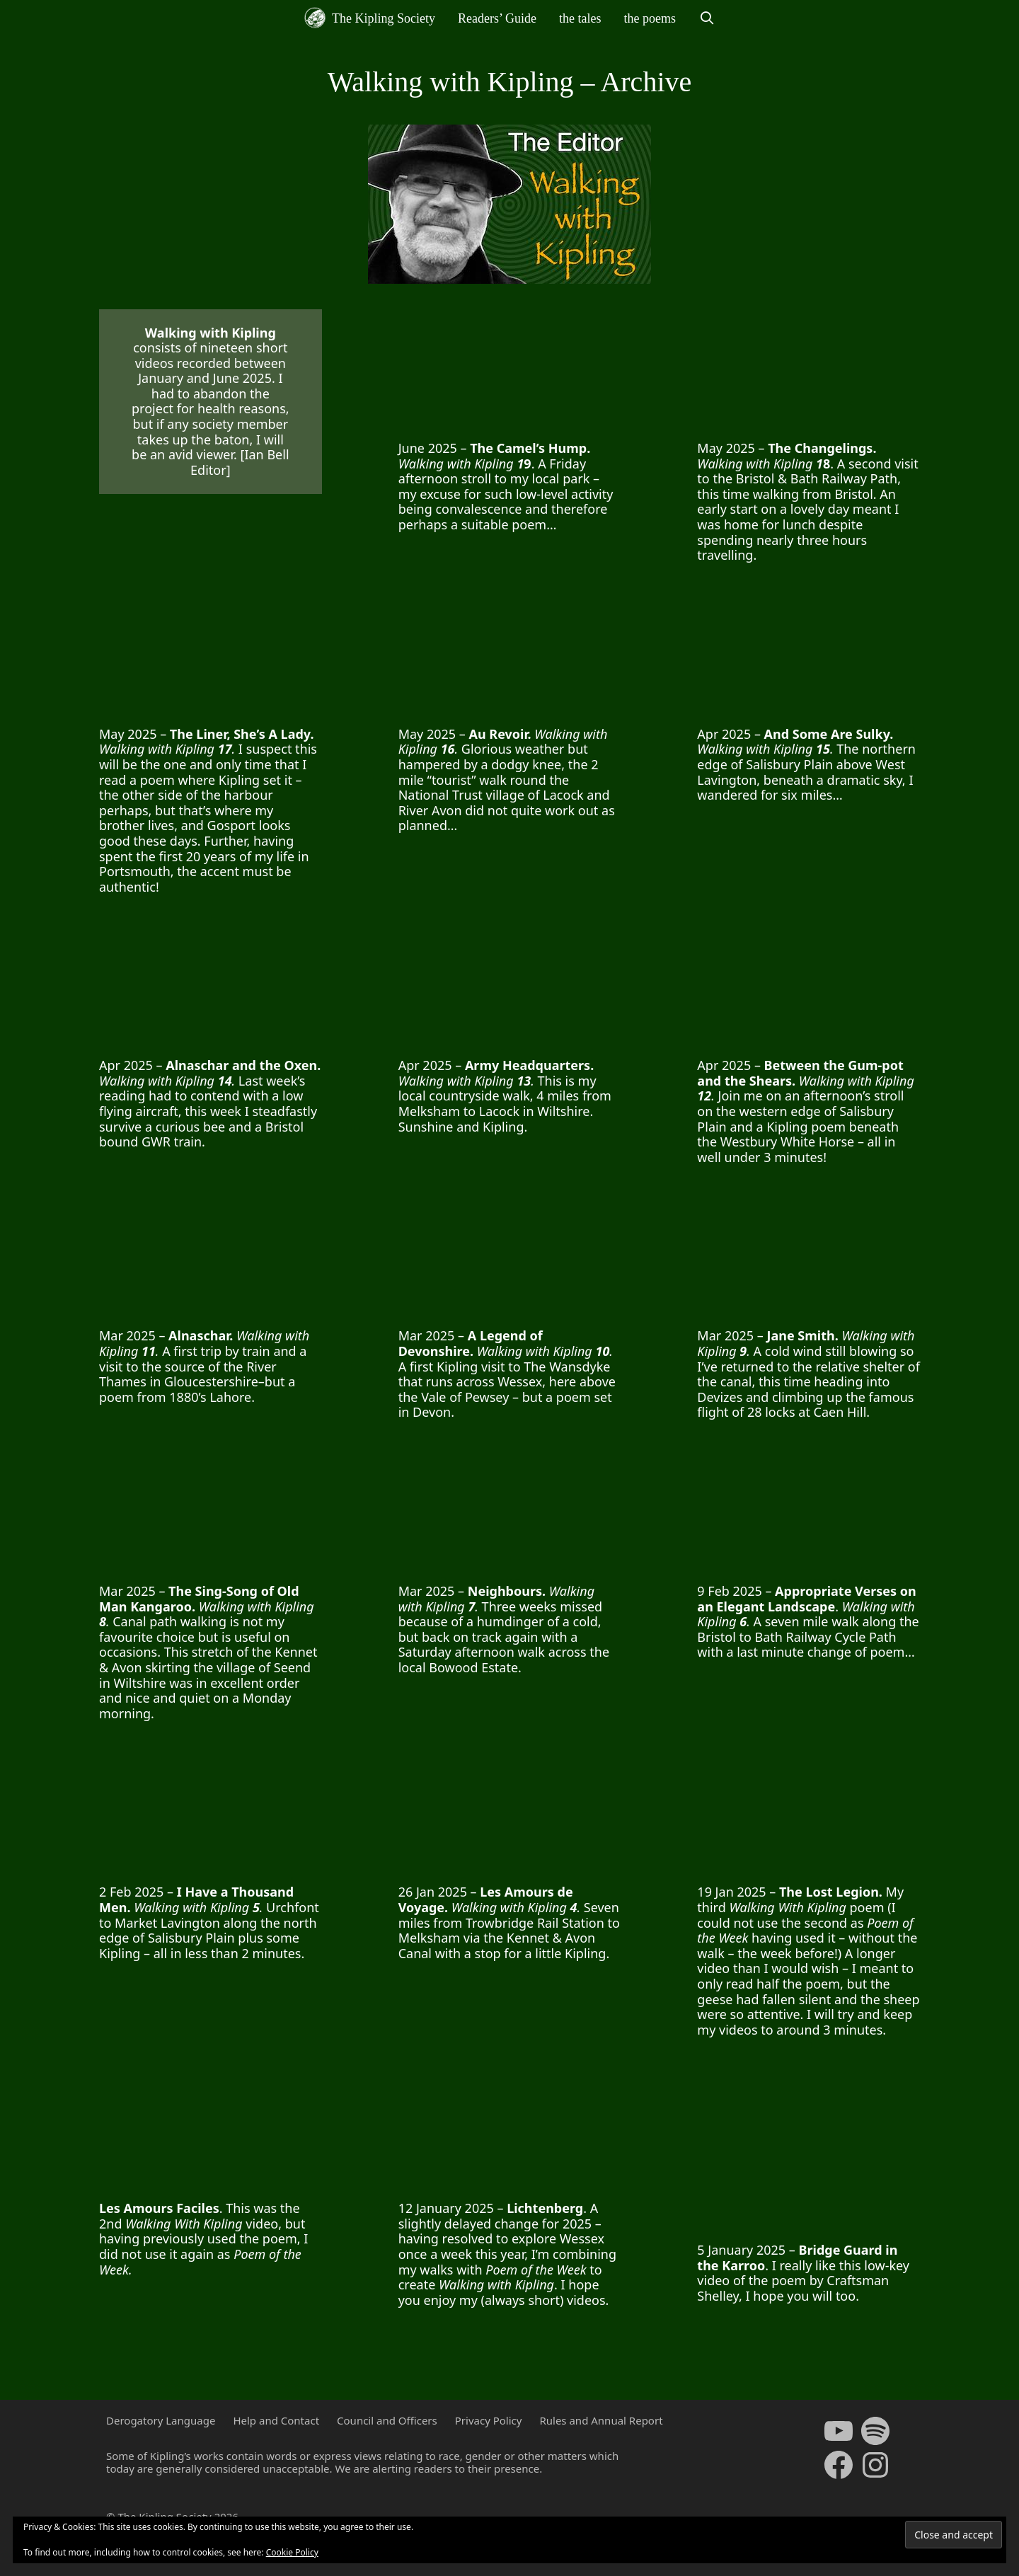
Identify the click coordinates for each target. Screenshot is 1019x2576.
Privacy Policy (488, 2420)
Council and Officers (387, 2420)
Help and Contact (276, 2420)
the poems (650, 18)
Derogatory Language (160, 2420)
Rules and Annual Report (600, 2420)
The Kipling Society (369, 17)
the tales (580, 18)
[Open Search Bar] (706, 18)
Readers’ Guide (497, 18)
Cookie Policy (292, 2552)
